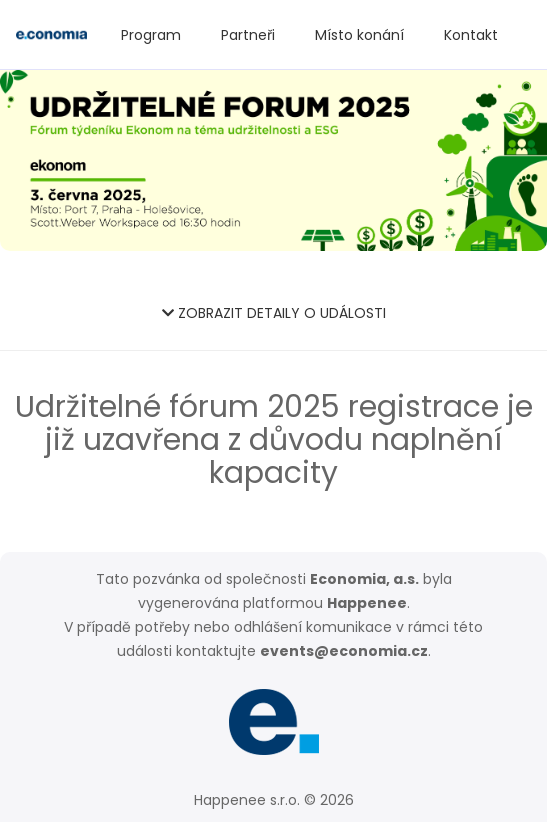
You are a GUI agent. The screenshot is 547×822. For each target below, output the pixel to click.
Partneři (248, 35)
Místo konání (359, 35)
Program (151, 35)
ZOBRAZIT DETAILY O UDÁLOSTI (274, 313)
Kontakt (471, 35)
